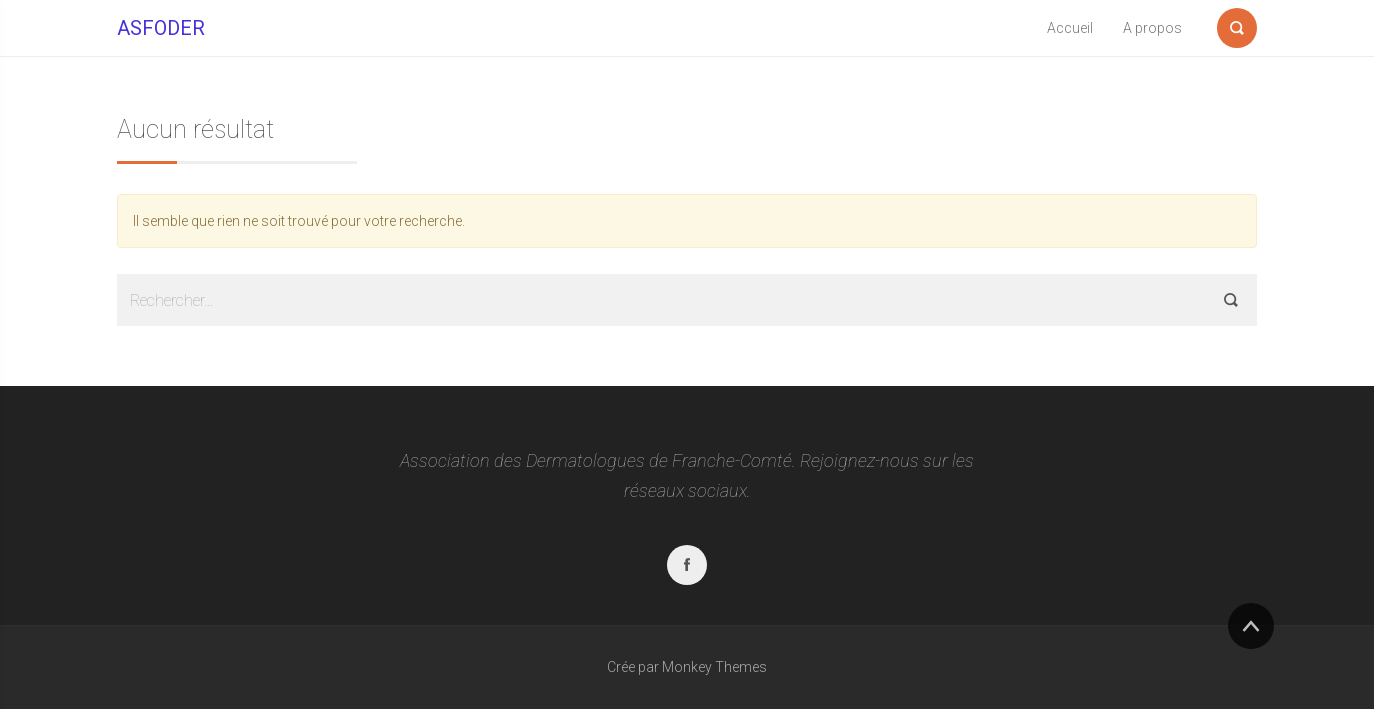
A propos (1152, 28)
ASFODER (161, 28)
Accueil (1070, 28)
